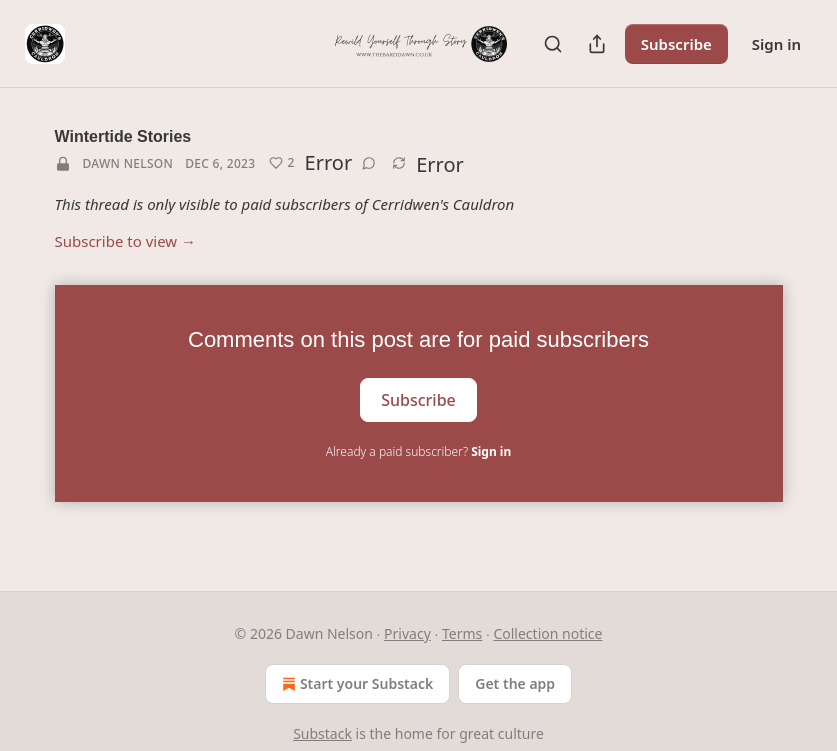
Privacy (407, 633)
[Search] (553, 44)
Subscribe (676, 44)
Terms (462, 633)
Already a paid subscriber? (418, 451)
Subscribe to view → (126, 241)
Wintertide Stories (123, 136)
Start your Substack (355, 684)
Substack (322, 733)
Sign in (776, 44)
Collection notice (547, 633)
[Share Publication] (597, 44)
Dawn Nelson (128, 163)
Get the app (515, 683)
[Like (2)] (281, 163)
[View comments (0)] (369, 163)
